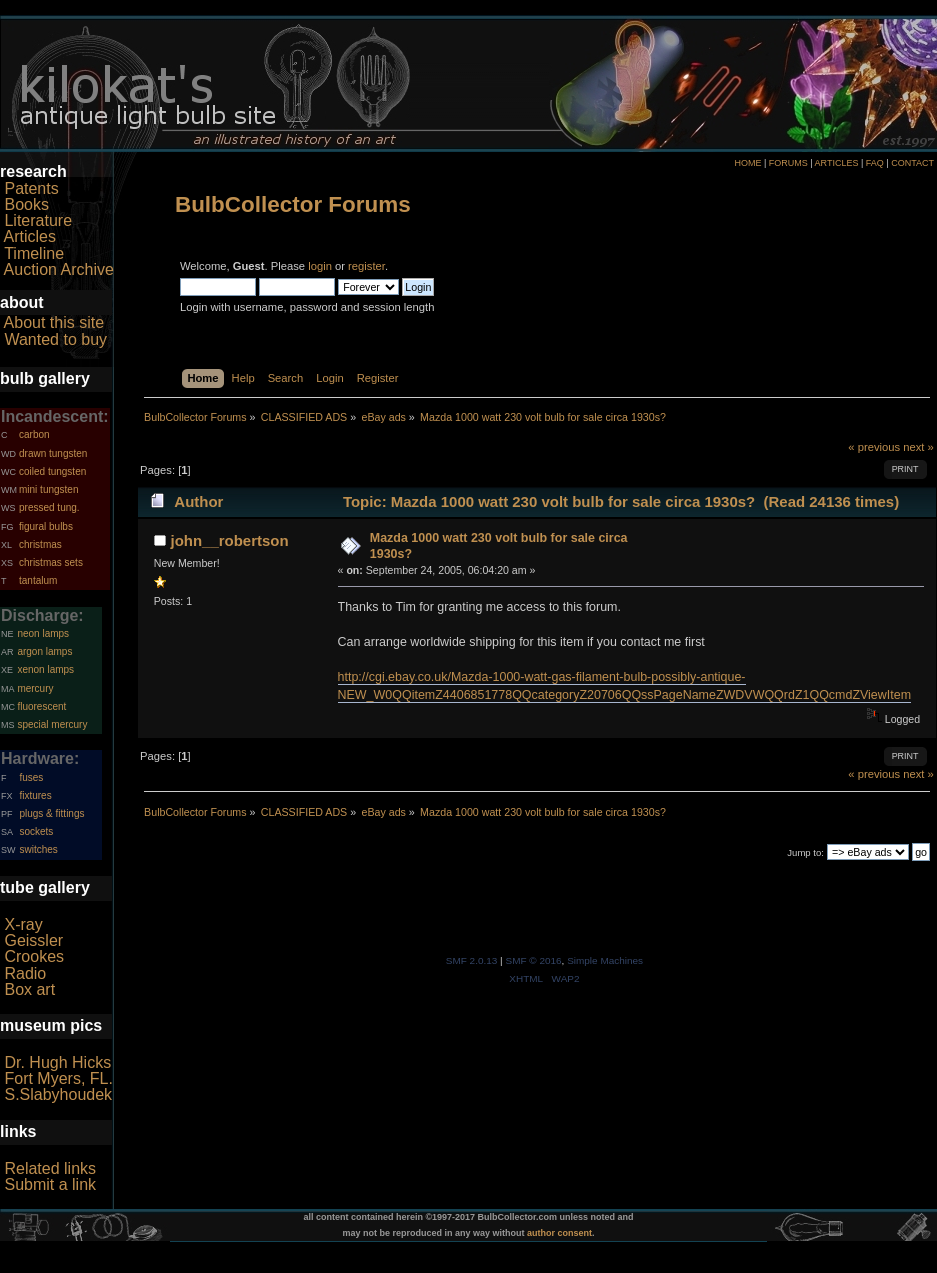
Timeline (34, 253)
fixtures (35, 795)
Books (26, 204)
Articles (30, 236)
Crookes (34, 956)
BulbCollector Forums (293, 204)
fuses (31, 777)
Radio (25, 973)
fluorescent (41, 706)
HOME (747, 163)
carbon (34, 434)
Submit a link (50, 1184)
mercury (35, 688)
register (366, 266)
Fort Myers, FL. (58, 1078)
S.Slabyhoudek (58, 1094)
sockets (36, 831)
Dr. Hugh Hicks (57, 1062)
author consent (559, 1233)
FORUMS (788, 163)
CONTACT (912, 163)
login (320, 266)
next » (918, 447)
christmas (40, 544)
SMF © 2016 (533, 960)
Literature (38, 220)
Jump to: (805, 852)
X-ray (23, 924)
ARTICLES (837, 163)
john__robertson (230, 540)
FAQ (875, 163)
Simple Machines (605, 960)
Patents (31, 188)
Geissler (33, 940)
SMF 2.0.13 (472, 960)
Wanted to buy (55, 339)
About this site (54, 322)
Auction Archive (59, 269)
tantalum (38, 580)
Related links (50, 1168)
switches (38, 849)
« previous (874, 447)
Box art (29, 989)
